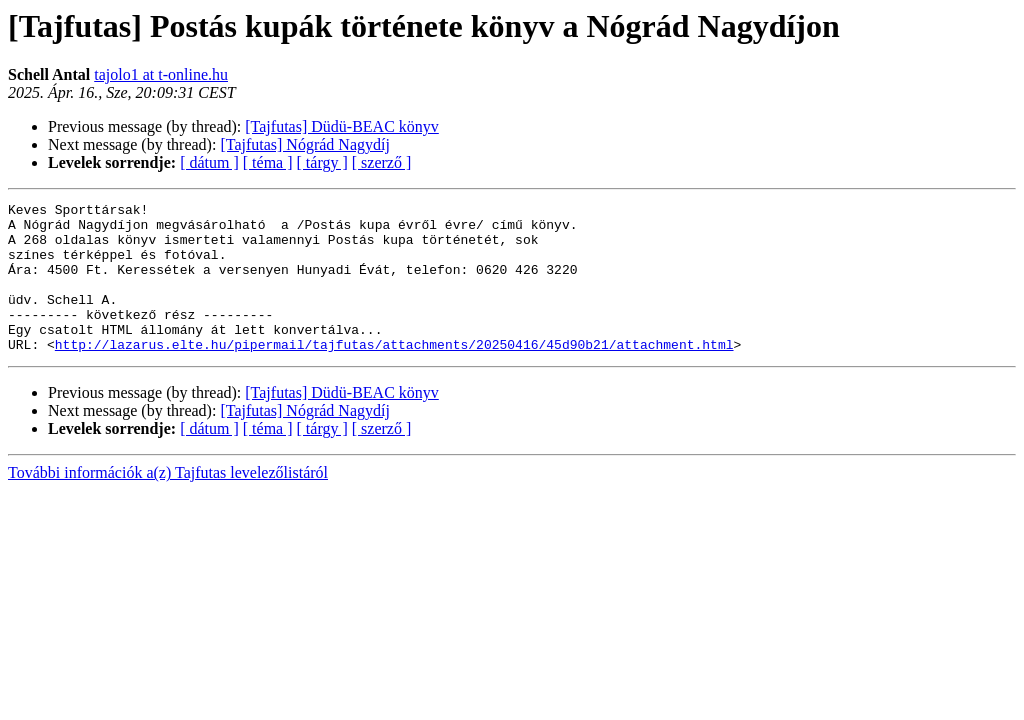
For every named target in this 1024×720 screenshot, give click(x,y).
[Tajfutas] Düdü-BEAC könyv (342, 126)
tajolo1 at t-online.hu (161, 74)
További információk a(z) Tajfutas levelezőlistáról (168, 502)
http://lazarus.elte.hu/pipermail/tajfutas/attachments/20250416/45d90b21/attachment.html (394, 374)
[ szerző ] (382, 162)
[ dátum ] (209, 162)
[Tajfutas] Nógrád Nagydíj (305, 144)
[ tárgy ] (322, 162)
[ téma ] (268, 162)
